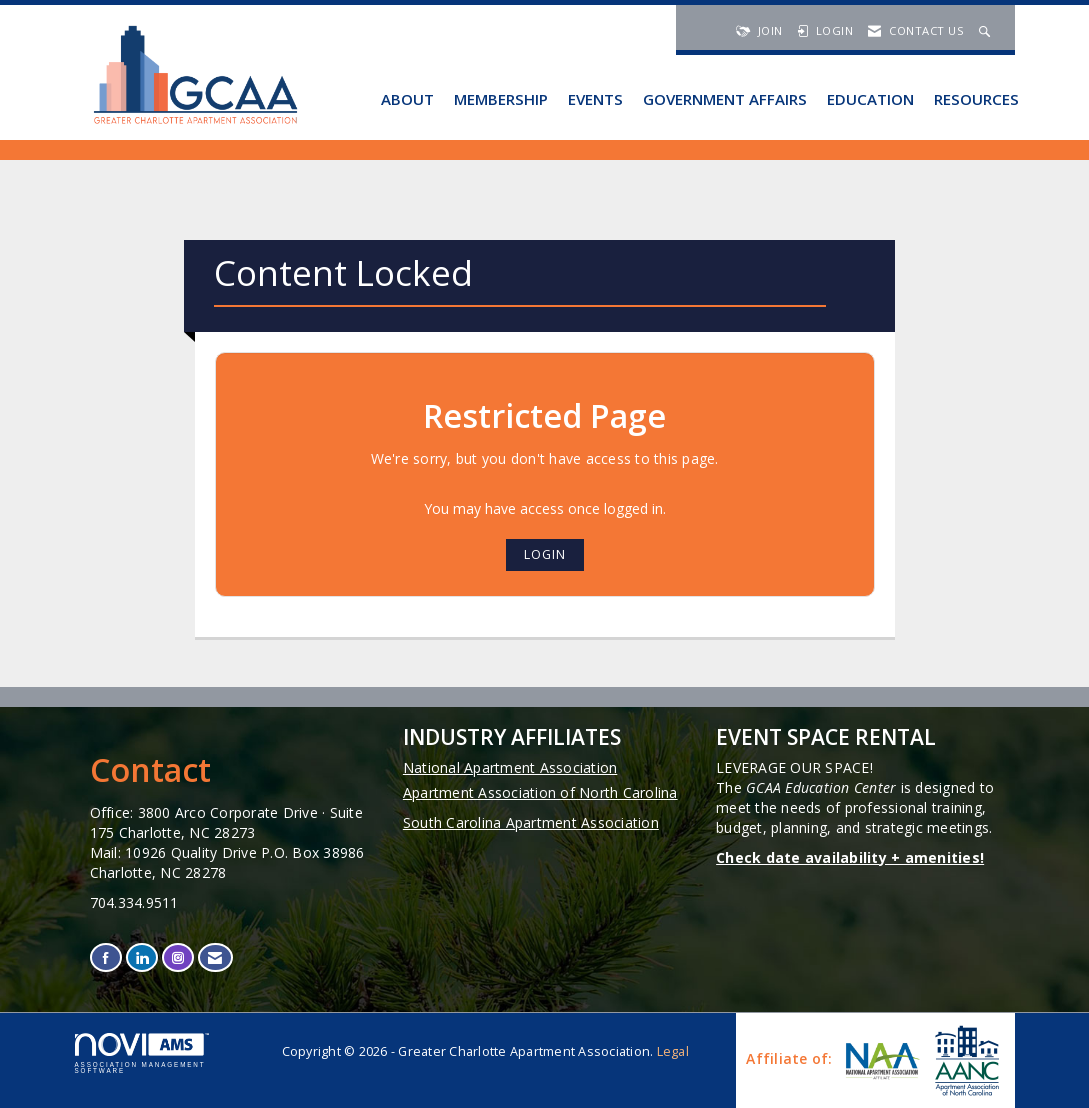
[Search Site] (987, 30)
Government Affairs (725, 99)
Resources (976, 99)
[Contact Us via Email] (215, 957)
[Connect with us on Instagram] (178, 957)
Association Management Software (142, 1054)
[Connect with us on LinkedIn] (142, 957)
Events (595, 99)
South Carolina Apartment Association (531, 822)
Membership (501, 99)
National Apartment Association (510, 767)
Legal (673, 1051)
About (407, 99)
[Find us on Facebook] (106, 957)
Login (545, 554)
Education (870, 99)
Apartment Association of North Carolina (540, 792)
